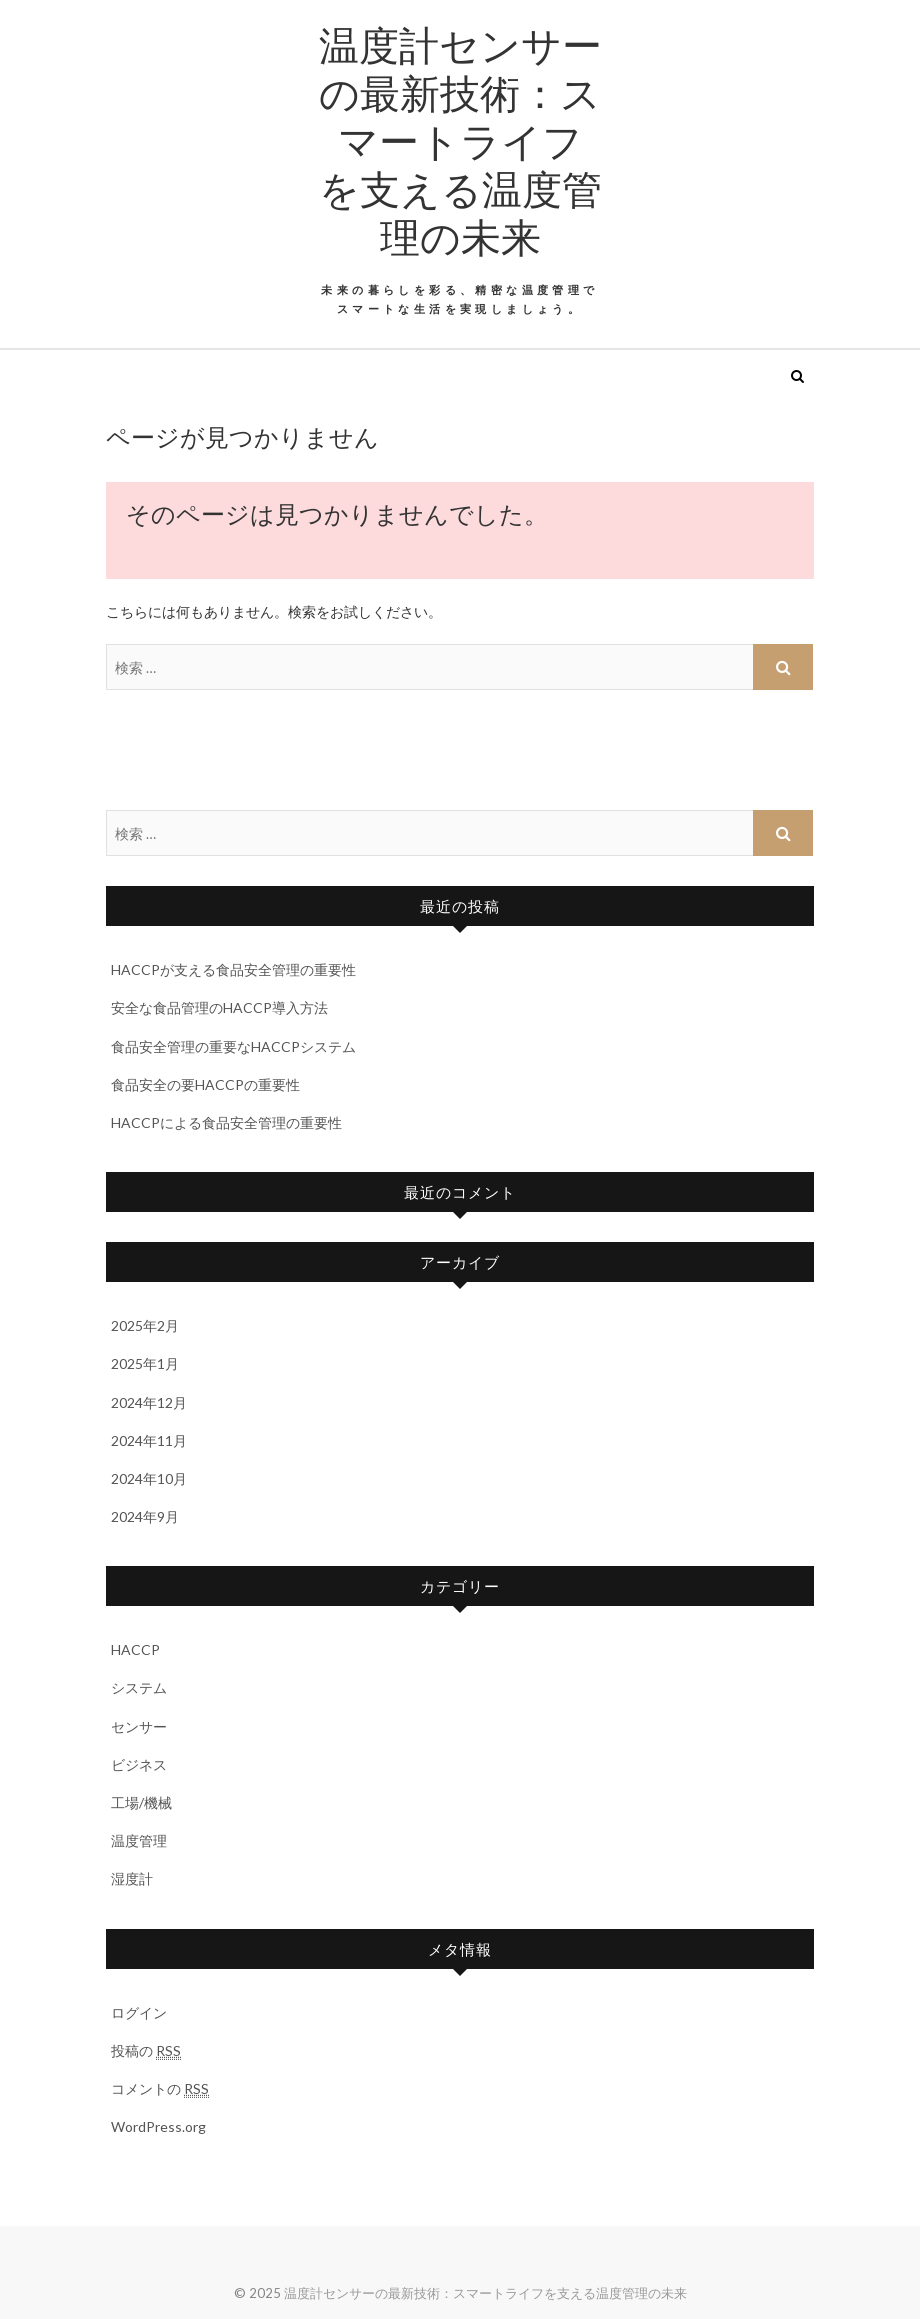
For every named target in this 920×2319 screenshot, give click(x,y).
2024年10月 (149, 1478)
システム (139, 1687)
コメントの (160, 2089)
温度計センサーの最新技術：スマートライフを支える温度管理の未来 (460, 140)
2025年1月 (145, 1363)
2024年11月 (149, 1440)
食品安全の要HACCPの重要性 (205, 1084)
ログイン (139, 2012)
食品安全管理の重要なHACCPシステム (233, 1046)
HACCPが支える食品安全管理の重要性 (233, 969)
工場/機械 (141, 1802)
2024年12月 (149, 1402)
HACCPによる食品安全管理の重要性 (226, 1122)
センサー (139, 1726)
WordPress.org (158, 2126)
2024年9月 (145, 1516)
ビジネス (139, 1764)
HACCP (135, 1649)
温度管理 (139, 1840)
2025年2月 (145, 1325)
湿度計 (132, 1878)
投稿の (146, 2051)
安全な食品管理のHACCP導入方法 (219, 1007)
